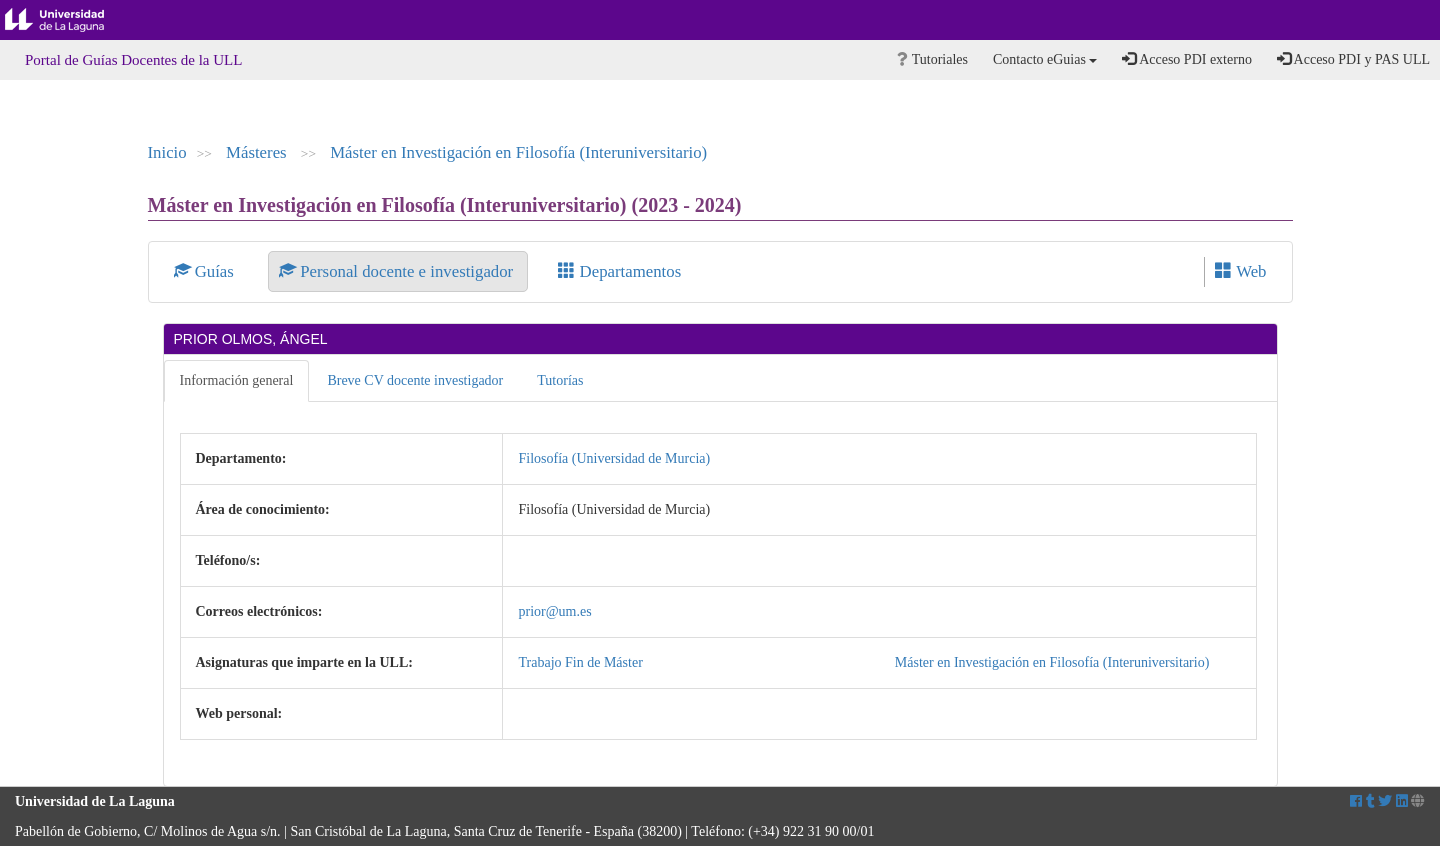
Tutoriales (932, 59)
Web (1240, 271)
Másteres (258, 152)
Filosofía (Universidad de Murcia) (614, 458)
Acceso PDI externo (1186, 59)
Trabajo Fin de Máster (580, 662)
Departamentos (619, 271)
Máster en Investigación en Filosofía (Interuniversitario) (518, 152)
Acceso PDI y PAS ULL (1353, 59)
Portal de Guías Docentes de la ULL (133, 60)
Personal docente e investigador (398, 271)
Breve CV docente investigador (415, 380)
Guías (206, 271)
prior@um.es (554, 611)
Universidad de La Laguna (70, 20)
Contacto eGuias (1045, 59)
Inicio (167, 152)
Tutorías (560, 380)
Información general (237, 380)
